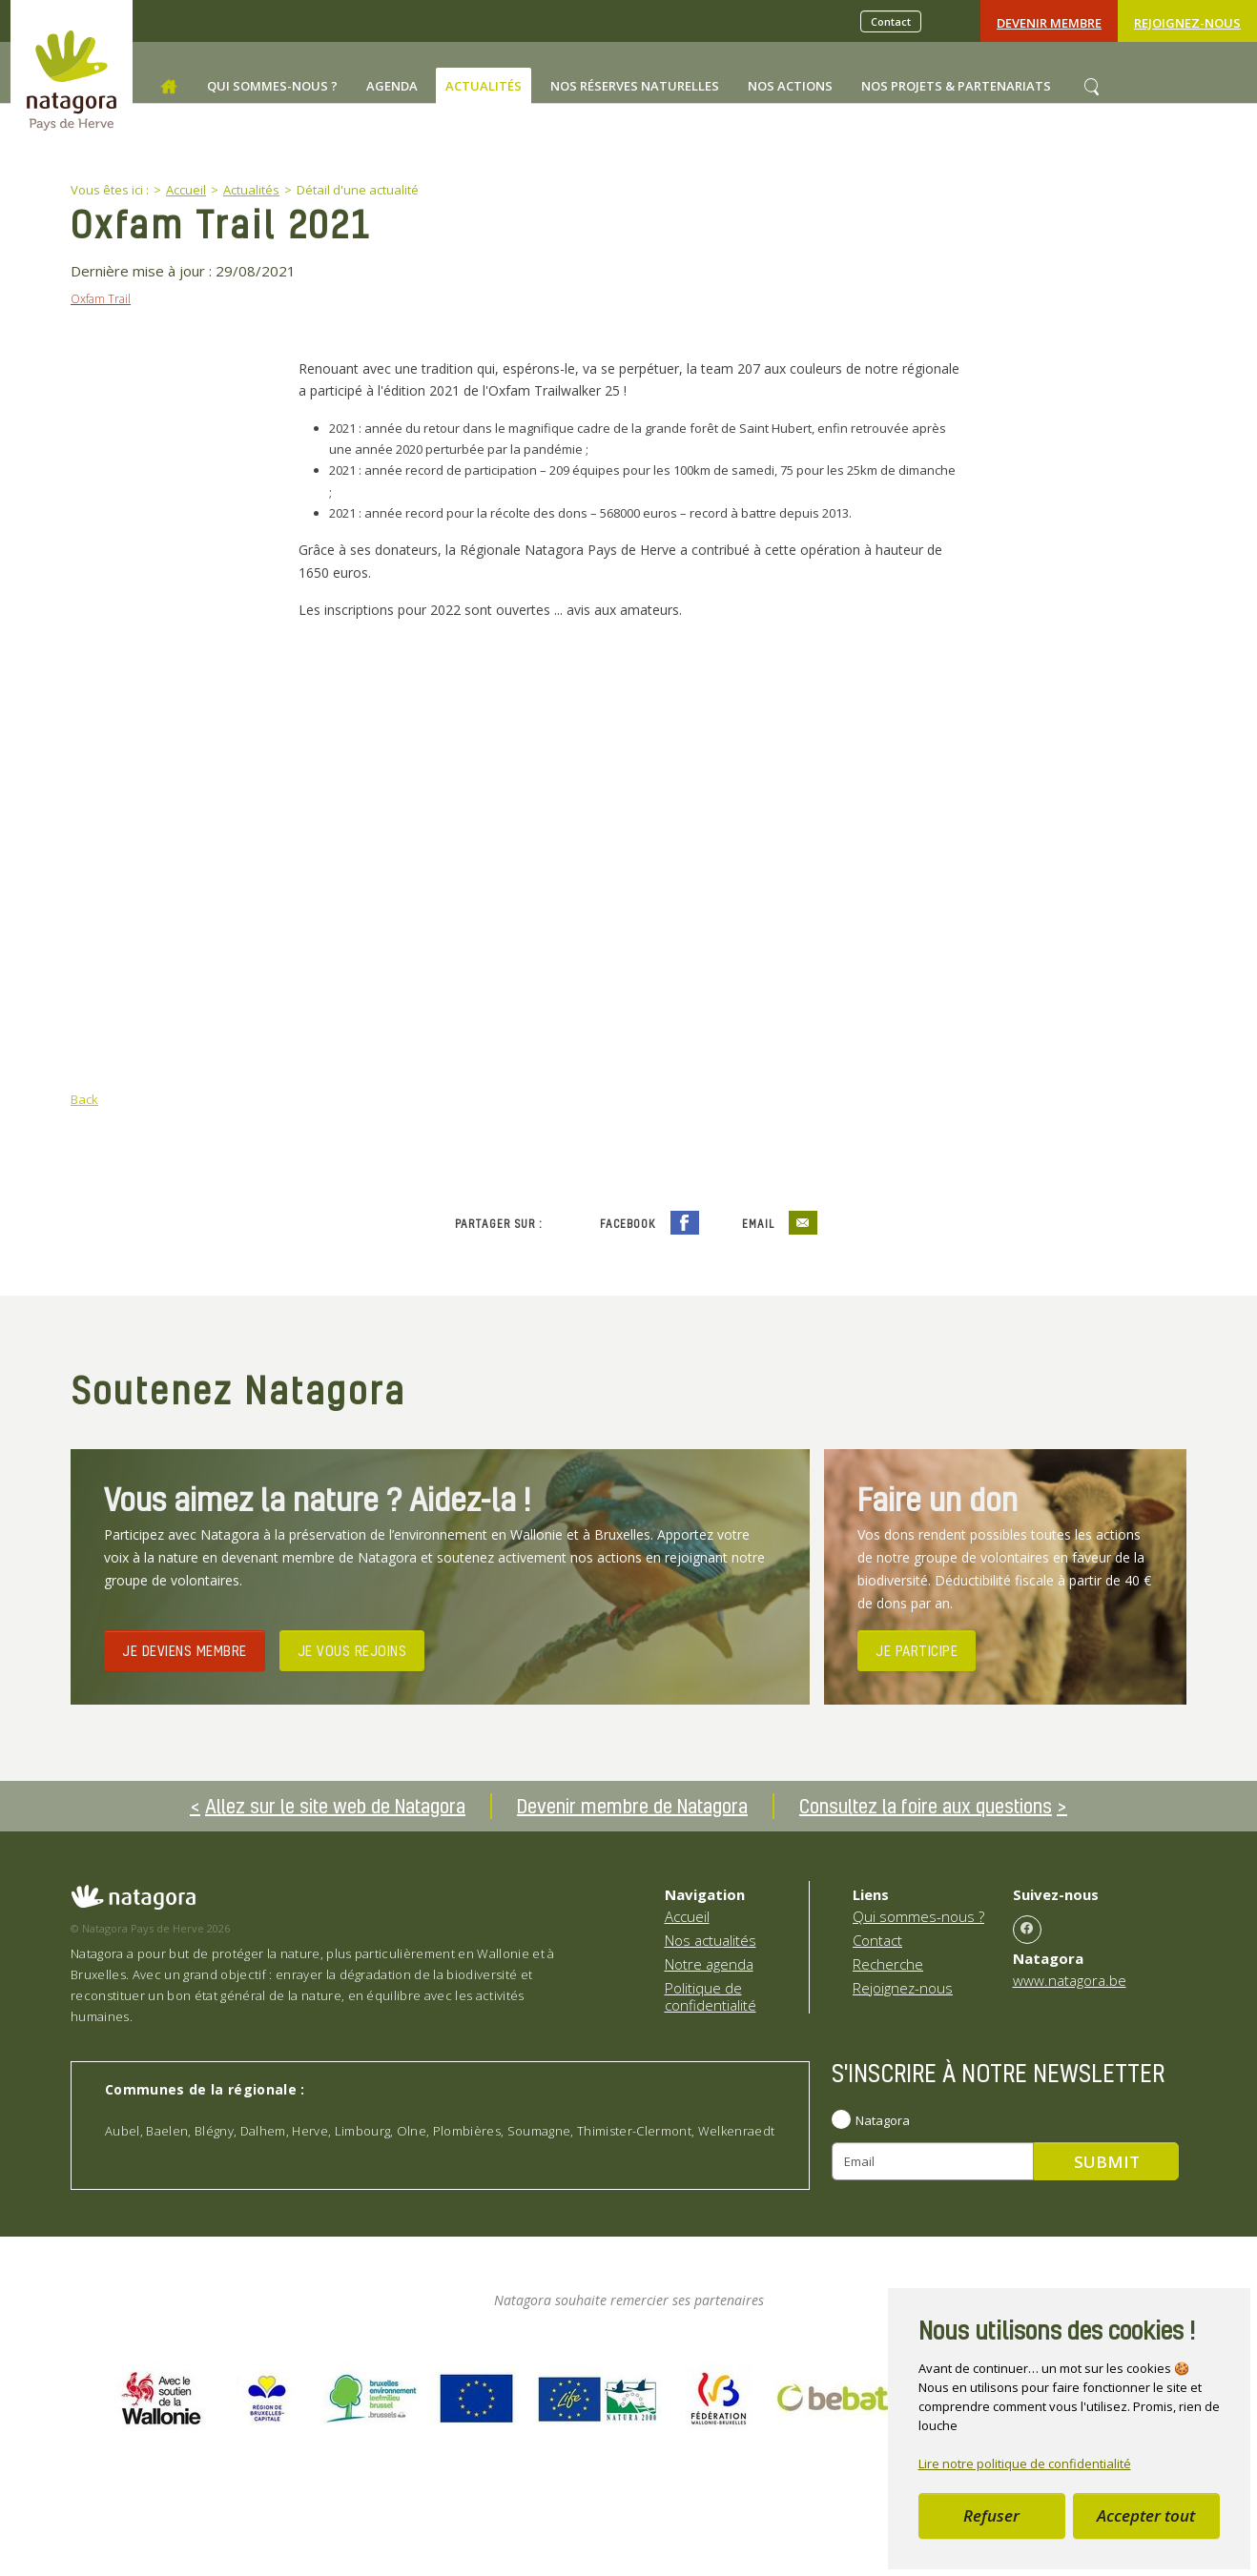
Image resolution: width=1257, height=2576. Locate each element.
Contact (891, 21)
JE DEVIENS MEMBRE (184, 1649)
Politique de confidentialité (710, 1996)
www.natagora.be (1069, 1979)
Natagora (882, 2119)
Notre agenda (709, 1963)
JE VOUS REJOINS (352, 1649)
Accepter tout (1146, 2515)
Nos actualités (710, 1940)
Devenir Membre (1049, 22)
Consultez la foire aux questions (925, 1805)
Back (84, 1099)
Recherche (888, 1963)
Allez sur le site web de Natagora (335, 1805)
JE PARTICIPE (917, 1649)
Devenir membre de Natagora (632, 1805)
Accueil (687, 1916)
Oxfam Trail (101, 299)
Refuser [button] (991, 2515)
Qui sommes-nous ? (918, 1916)
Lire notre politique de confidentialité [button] (1024, 2463)
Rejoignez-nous (1187, 22)
